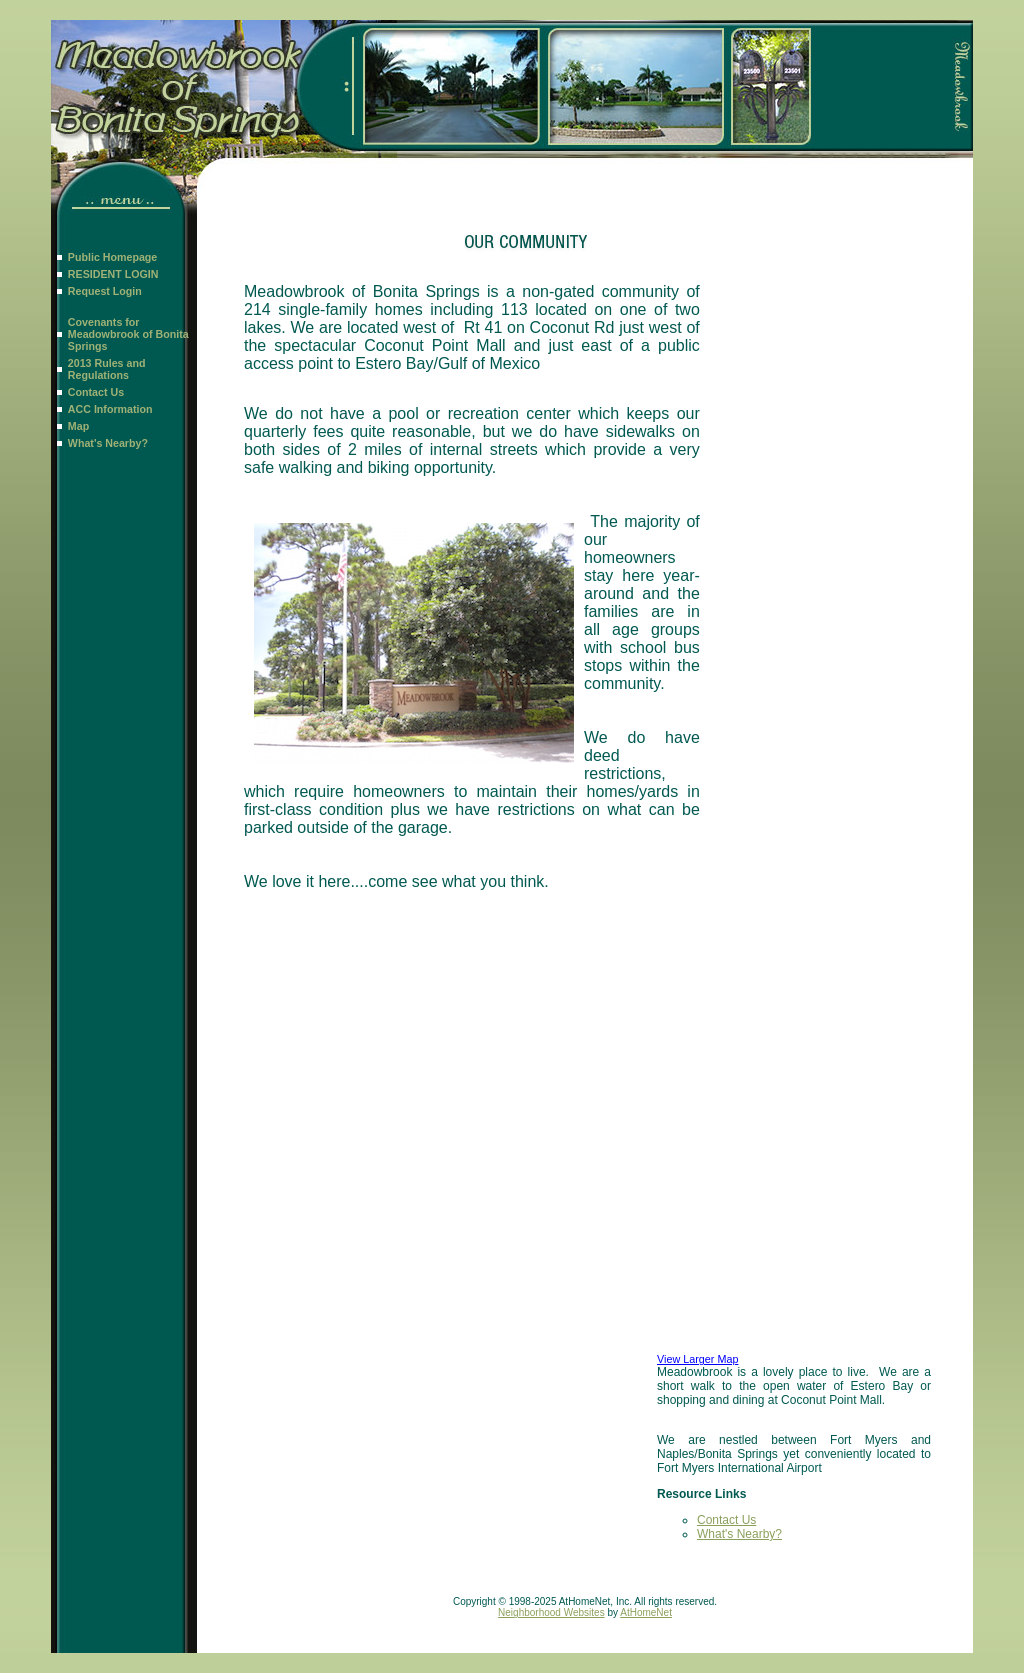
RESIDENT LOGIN (113, 274)
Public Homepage (112, 257)
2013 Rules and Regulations (107, 369)
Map (78, 426)
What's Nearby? (108, 443)
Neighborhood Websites (551, 1612)
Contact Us (96, 392)
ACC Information (110, 409)
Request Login (105, 291)
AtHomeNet (646, 1612)
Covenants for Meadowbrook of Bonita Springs (128, 334)
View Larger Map (697, 1359)
